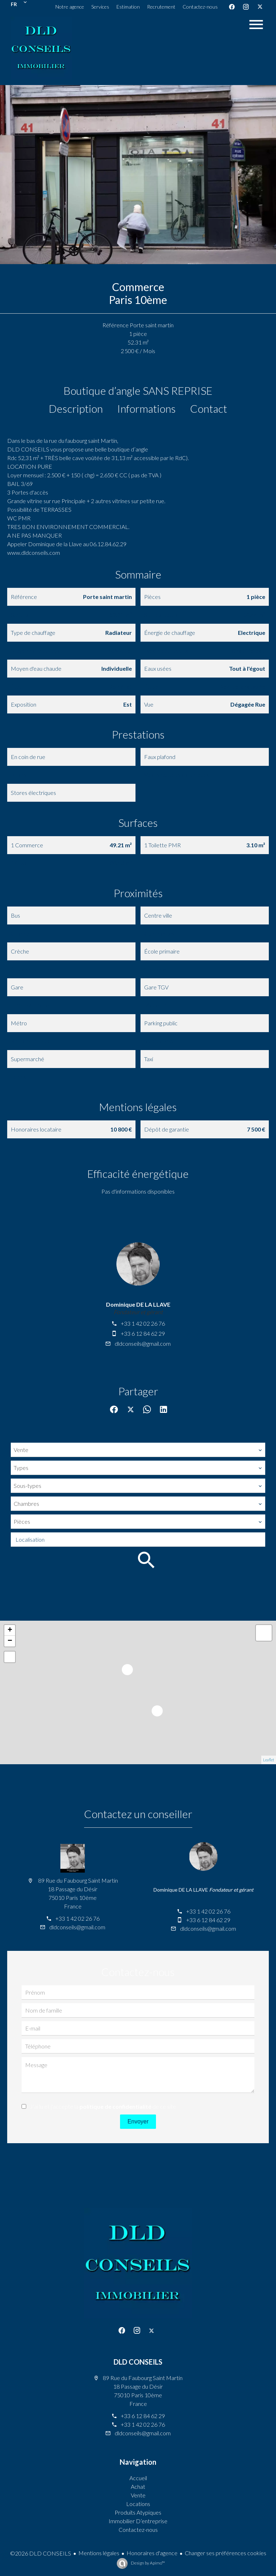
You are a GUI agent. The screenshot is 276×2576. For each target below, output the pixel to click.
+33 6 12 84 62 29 (143, 1333)
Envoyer (138, 2121)
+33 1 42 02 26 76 (143, 1323)
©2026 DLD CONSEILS (40, 2553)
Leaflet (268, 1759)
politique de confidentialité (115, 2106)
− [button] (10, 1641)
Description (76, 408)
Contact (208, 408)
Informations (146, 408)
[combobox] (138, 1450)
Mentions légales (98, 2552)
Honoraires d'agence (152, 2552)
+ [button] (10, 1630)
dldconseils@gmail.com (143, 1343)
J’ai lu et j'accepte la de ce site (103, 2106)
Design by (147, 2563)
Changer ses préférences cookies (225, 2552)
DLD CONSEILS (138, 2361)
